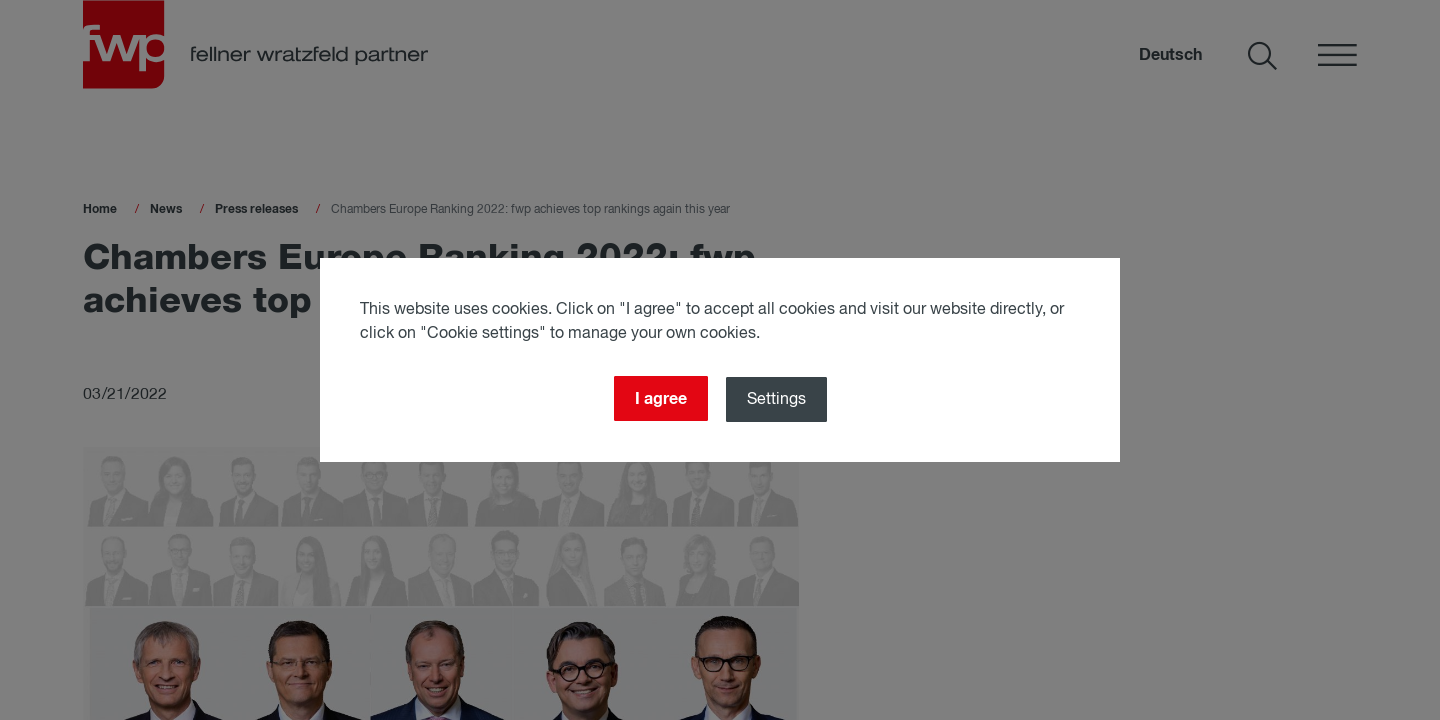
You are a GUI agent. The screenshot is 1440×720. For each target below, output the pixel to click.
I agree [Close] (661, 399)
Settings (776, 400)
